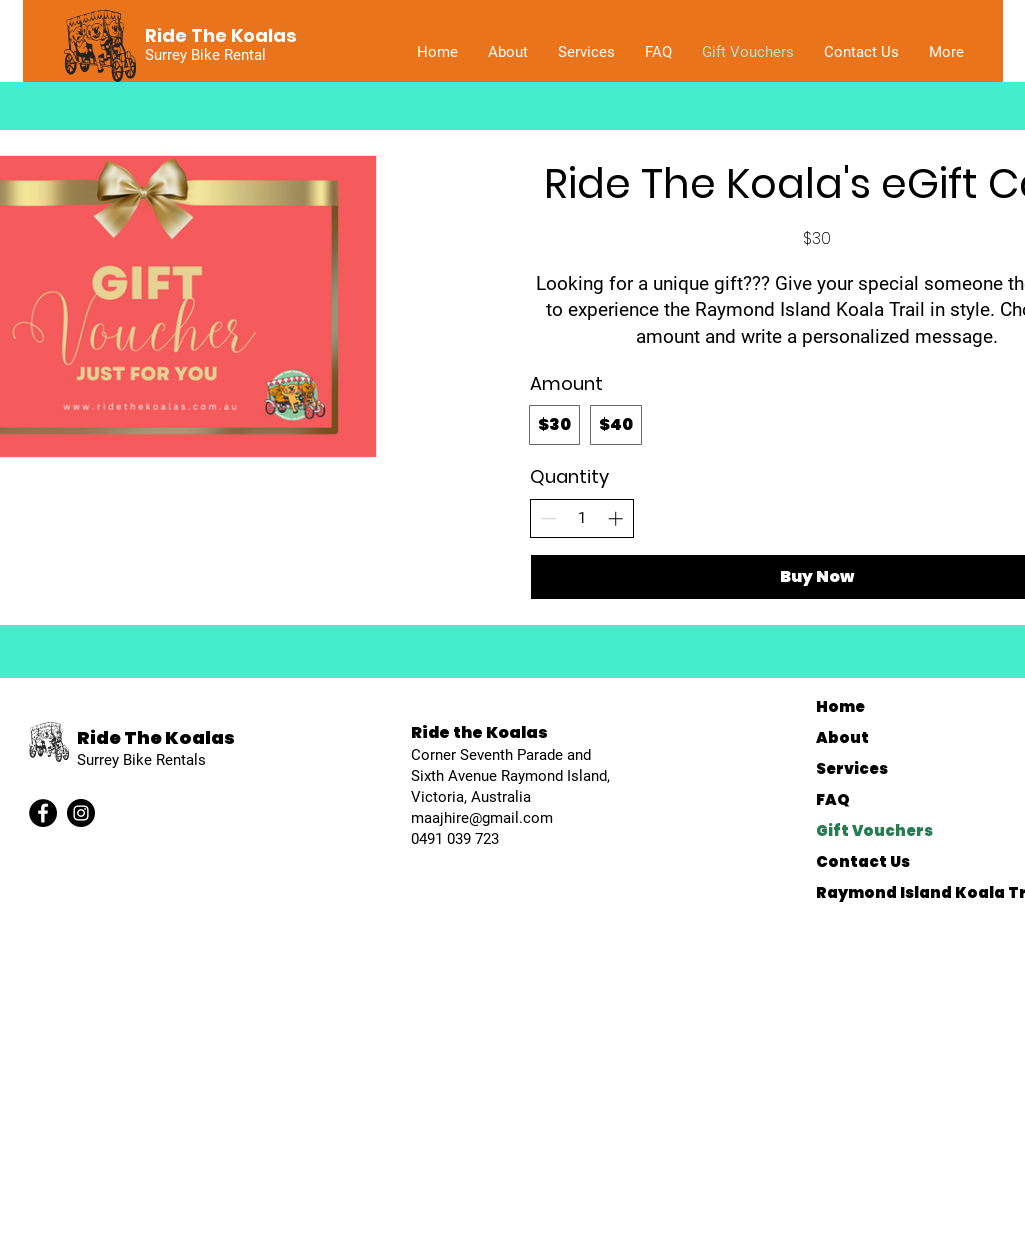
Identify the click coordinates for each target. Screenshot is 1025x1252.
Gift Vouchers (874, 830)
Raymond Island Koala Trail (909, 892)
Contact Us (863, 861)
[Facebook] (43, 813)
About (842, 737)
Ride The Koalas (156, 737)
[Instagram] (81, 813)
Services (852, 768)
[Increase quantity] (615, 518)
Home (840, 706)
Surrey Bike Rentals (141, 760)
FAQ (833, 799)
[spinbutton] (581, 518)
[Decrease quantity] (548, 518)
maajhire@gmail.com (482, 818)
